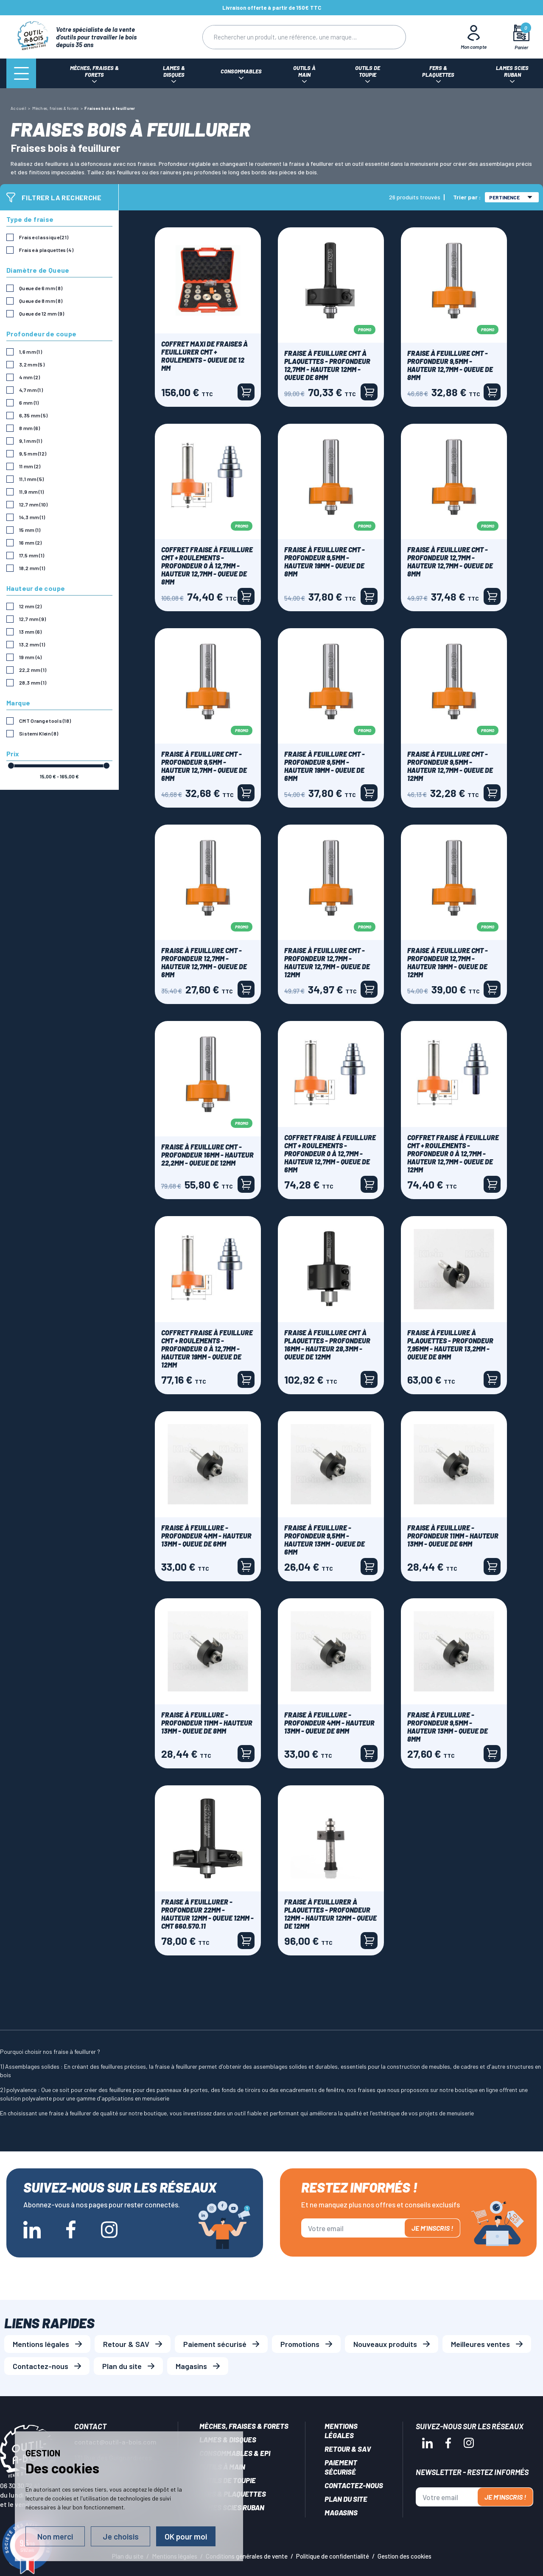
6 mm (29, 403)
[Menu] (21, 73)
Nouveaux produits (385, 2344)
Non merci (55, 2536)
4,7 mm (31, 390)
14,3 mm (32, 517)
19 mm (30, 657)
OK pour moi (186, 2536)
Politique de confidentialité (332, 2556)
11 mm (30, 466)
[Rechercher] (287, 37)
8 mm (29, 428)
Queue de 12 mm (41, 313)
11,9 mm (31, 492)
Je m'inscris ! (432, 2228)
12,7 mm (33, 504)
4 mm (29, 377)
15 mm (30, 530)
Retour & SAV (126, 2344)
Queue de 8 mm (40, 301)
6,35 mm (33, 415)
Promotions (299, 2344)
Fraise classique (43, 237)
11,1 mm (31, 479)
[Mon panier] (521, 37)
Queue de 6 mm (40, 288)
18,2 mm (32, 568)
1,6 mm (30, 352)
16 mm (30, 542)
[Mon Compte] (474, 37)
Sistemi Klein (38, 733)
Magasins (191, 2366)
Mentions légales (41, 2344)
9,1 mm (30, 441)
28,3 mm (32, 682)
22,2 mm (32, 670)
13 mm (30, 632)
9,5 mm (32, 453)
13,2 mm (32, 644)
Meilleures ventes (480, 2344)
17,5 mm (31, 555)
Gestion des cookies (404, 2556)
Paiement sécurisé (214, 2344)
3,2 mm (32, 364)
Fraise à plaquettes (46, 250)
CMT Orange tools (45, 721)
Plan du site (122, 2366)
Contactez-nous (40, 2366)
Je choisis (121, 2536)
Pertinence (510, 197)
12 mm (30, 606)
